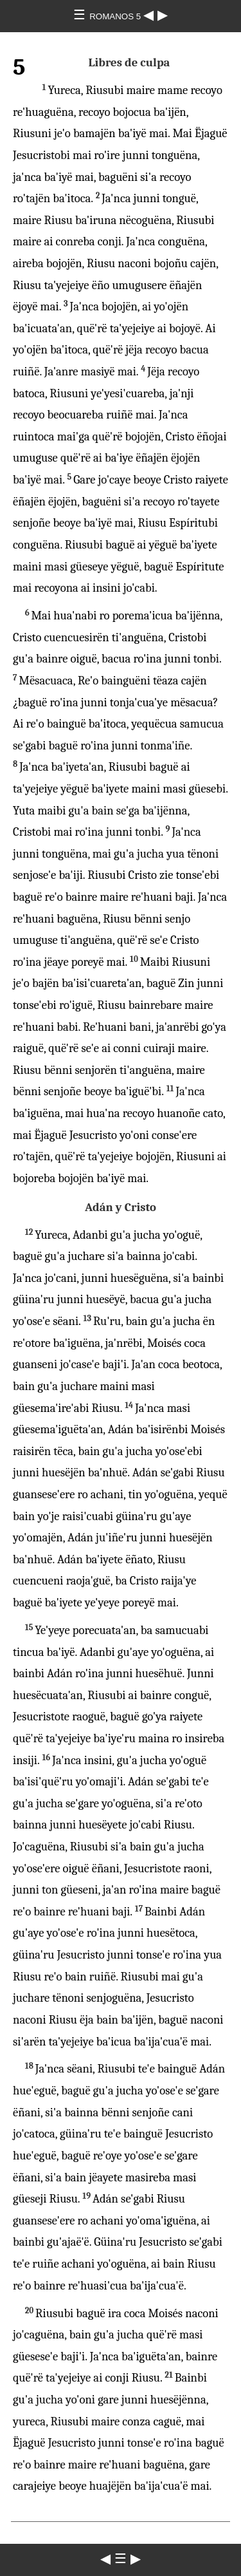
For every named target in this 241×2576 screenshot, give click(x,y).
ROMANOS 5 (116, 16)
